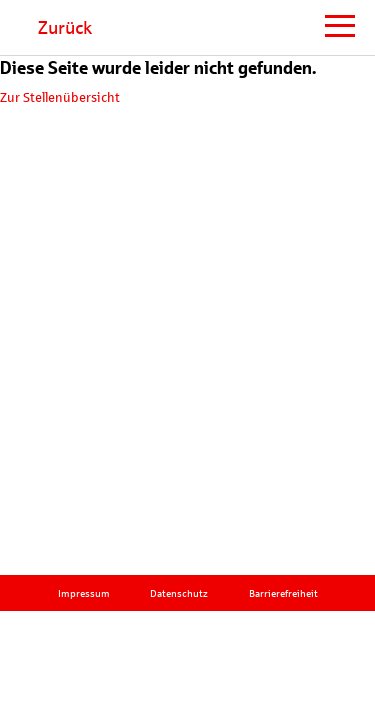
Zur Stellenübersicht (60, 98)
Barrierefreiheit (283, 593)
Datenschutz (179, 593)
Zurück (65, 28)
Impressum (84, 593)
